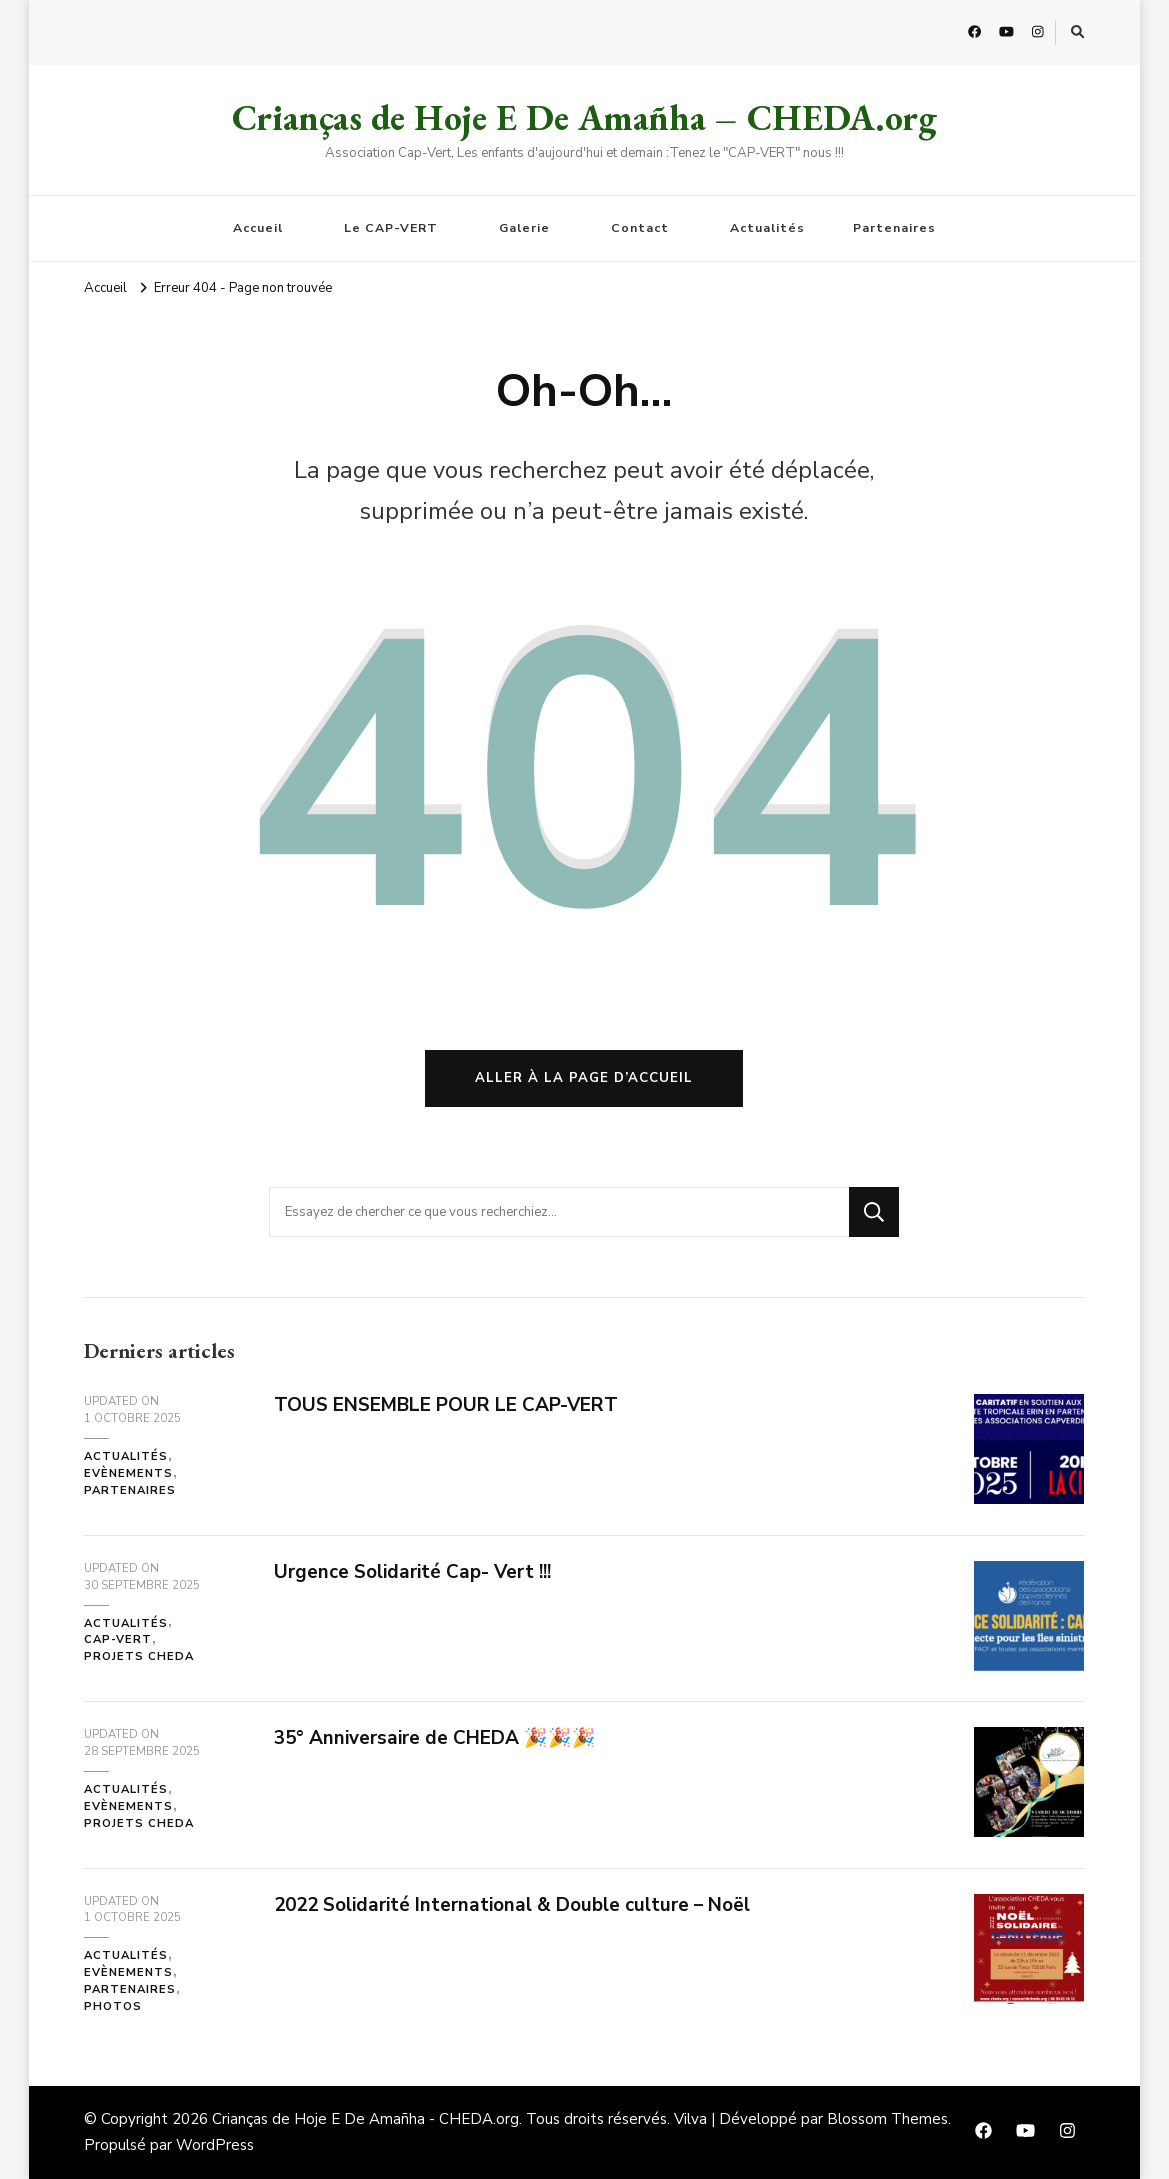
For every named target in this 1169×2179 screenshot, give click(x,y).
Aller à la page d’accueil (584, 1078)
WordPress (215, 2145)
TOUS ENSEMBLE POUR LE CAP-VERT (446, 1405)
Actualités (767, 228)
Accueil (258, 228)
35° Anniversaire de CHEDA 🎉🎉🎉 (435, 1738)
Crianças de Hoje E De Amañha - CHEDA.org (365, 2119)
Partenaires (894, 228)
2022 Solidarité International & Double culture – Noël (512, 1905)
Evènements (128, 1473)
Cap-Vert (118, 1639)
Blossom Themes (887, 2119)
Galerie (524, 228)
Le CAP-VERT (391, 228)
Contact (640, 228)
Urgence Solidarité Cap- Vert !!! (412, 1572)
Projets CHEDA (139, 1656)
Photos (113, 2006)
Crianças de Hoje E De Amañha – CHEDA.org (584, 117)
